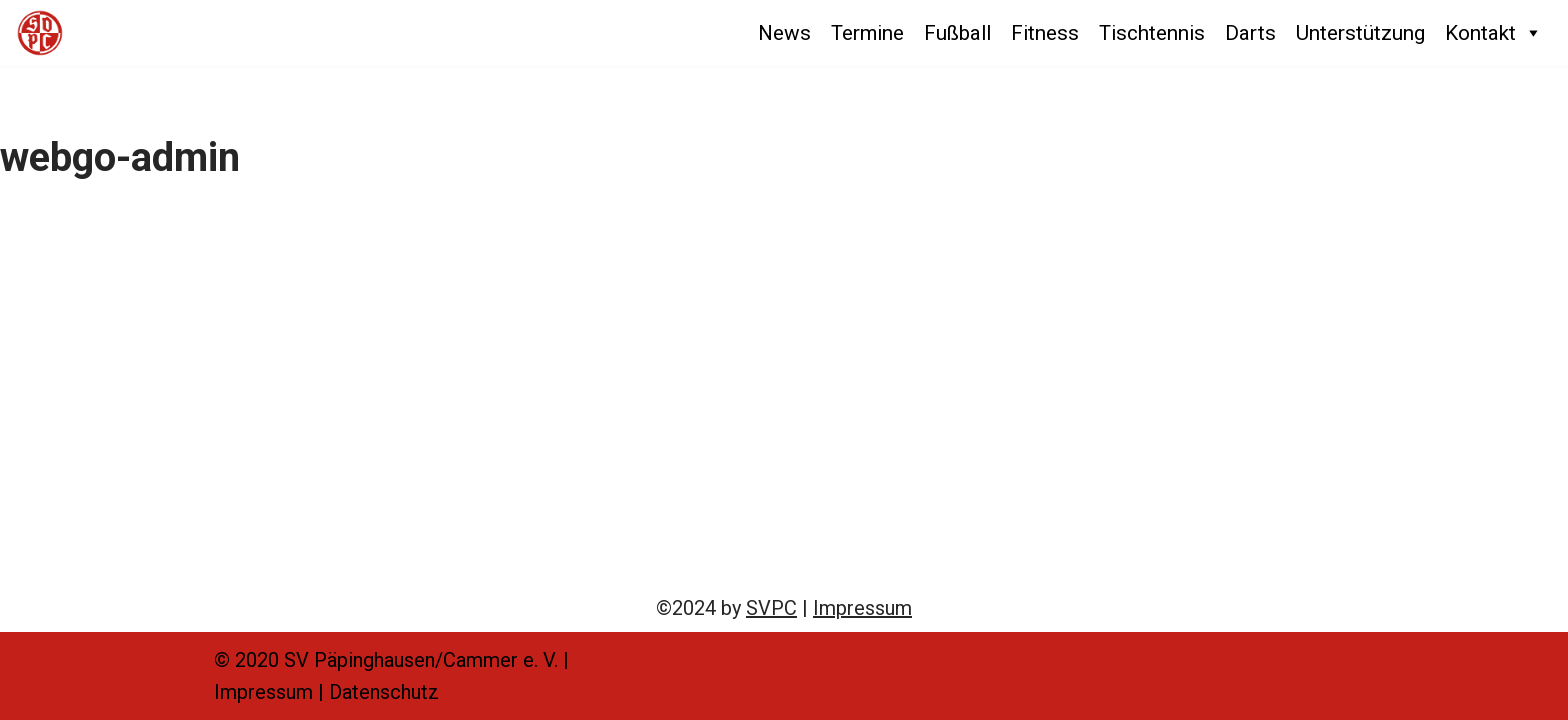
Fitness (1045, 33)
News (784, 33)
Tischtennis (1152, 33)
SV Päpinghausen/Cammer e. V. (421, 660)
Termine (867, 33)
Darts (1250, 33)
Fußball (957, 33)
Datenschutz (384, 692)
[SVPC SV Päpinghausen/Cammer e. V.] (40, 33)
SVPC (771, 608)
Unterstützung (1360, 33)
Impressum (862, 608)
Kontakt (1494, 33)
